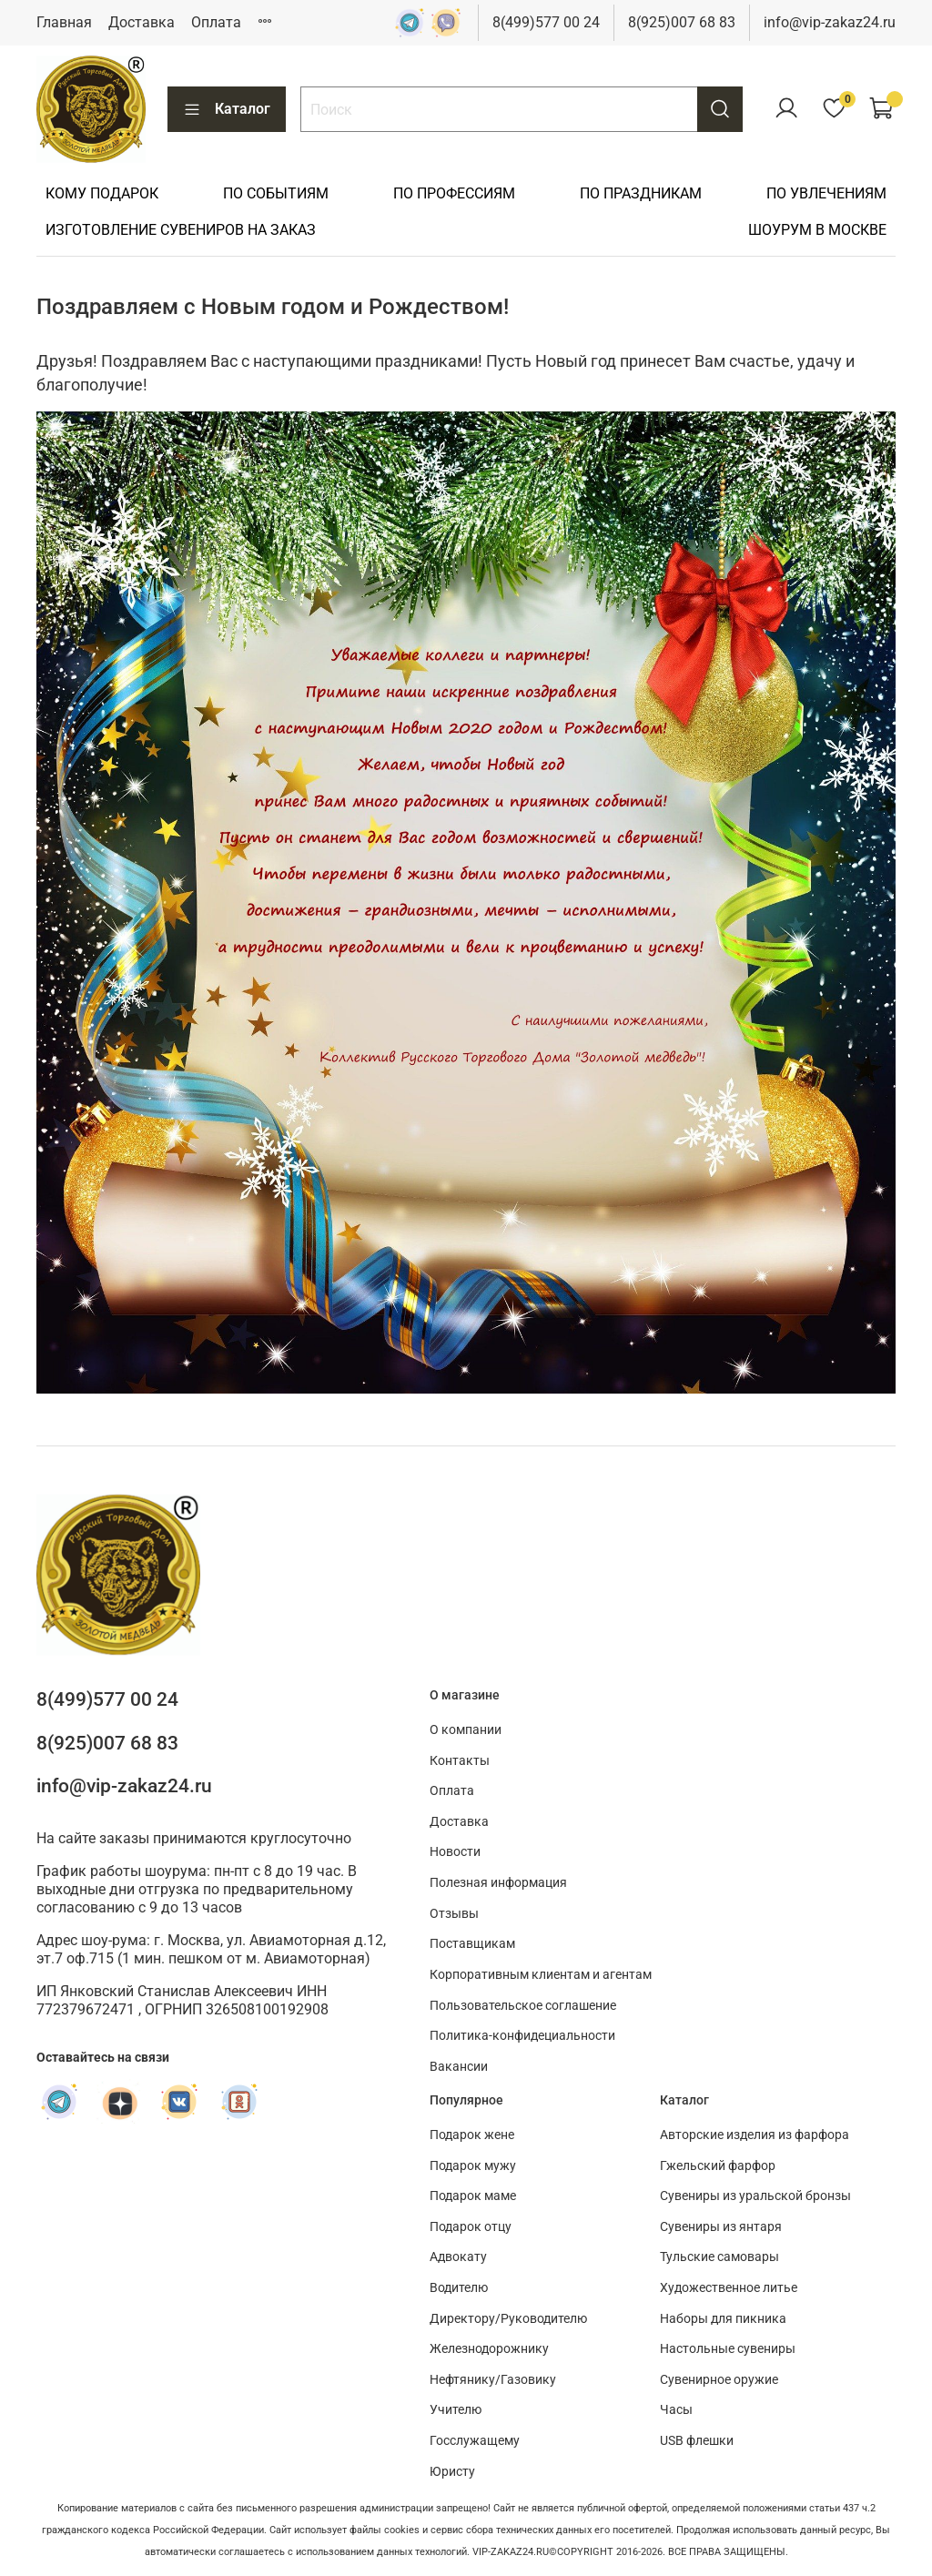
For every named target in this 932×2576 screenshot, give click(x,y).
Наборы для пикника (723, 2319)
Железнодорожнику (489, 2349)
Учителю (455, 2410)
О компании (465, 1730)
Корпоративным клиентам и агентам (541, 1975)
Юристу (452, 2472)
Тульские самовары (719, 2257)
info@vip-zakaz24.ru (830, 22)
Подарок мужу (473, 2166)
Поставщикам (472, 1944)
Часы (676, 2410)
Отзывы (454, 1914)
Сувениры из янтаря (721, 2227)
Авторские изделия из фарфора (754, 2135)
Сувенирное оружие (719, 2380)
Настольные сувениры (727, 2349)
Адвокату (458, 2257)
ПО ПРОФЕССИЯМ (454, 193)
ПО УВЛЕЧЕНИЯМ (826, 193)
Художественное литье (728, 2288)
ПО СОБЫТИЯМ (276, 193)
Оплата (216, 22)
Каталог (226, 109)
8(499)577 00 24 (546, 22)
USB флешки (697, 2441)
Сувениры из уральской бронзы (755, 2196)
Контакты (460, 1761)
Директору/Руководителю (508, 2319)
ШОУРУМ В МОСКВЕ (817, 229)
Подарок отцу (471, 2227)
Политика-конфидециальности (522, 2036)
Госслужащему (475, 2441)
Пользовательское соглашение (523, 2005)
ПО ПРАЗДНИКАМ (641, 193)
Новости (455, 1852)
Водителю (459, 2288)
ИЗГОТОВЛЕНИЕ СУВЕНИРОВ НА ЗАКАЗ (181, 229)
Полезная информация (498, 1883)
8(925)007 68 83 (681, 22)
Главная (64, 22)
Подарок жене (472, 2135)
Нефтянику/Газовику (493, 2380)
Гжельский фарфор (717, 2166)
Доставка (141, 22)
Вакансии (459, 2066)
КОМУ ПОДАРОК (102, 193)
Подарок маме (473, 2196)
